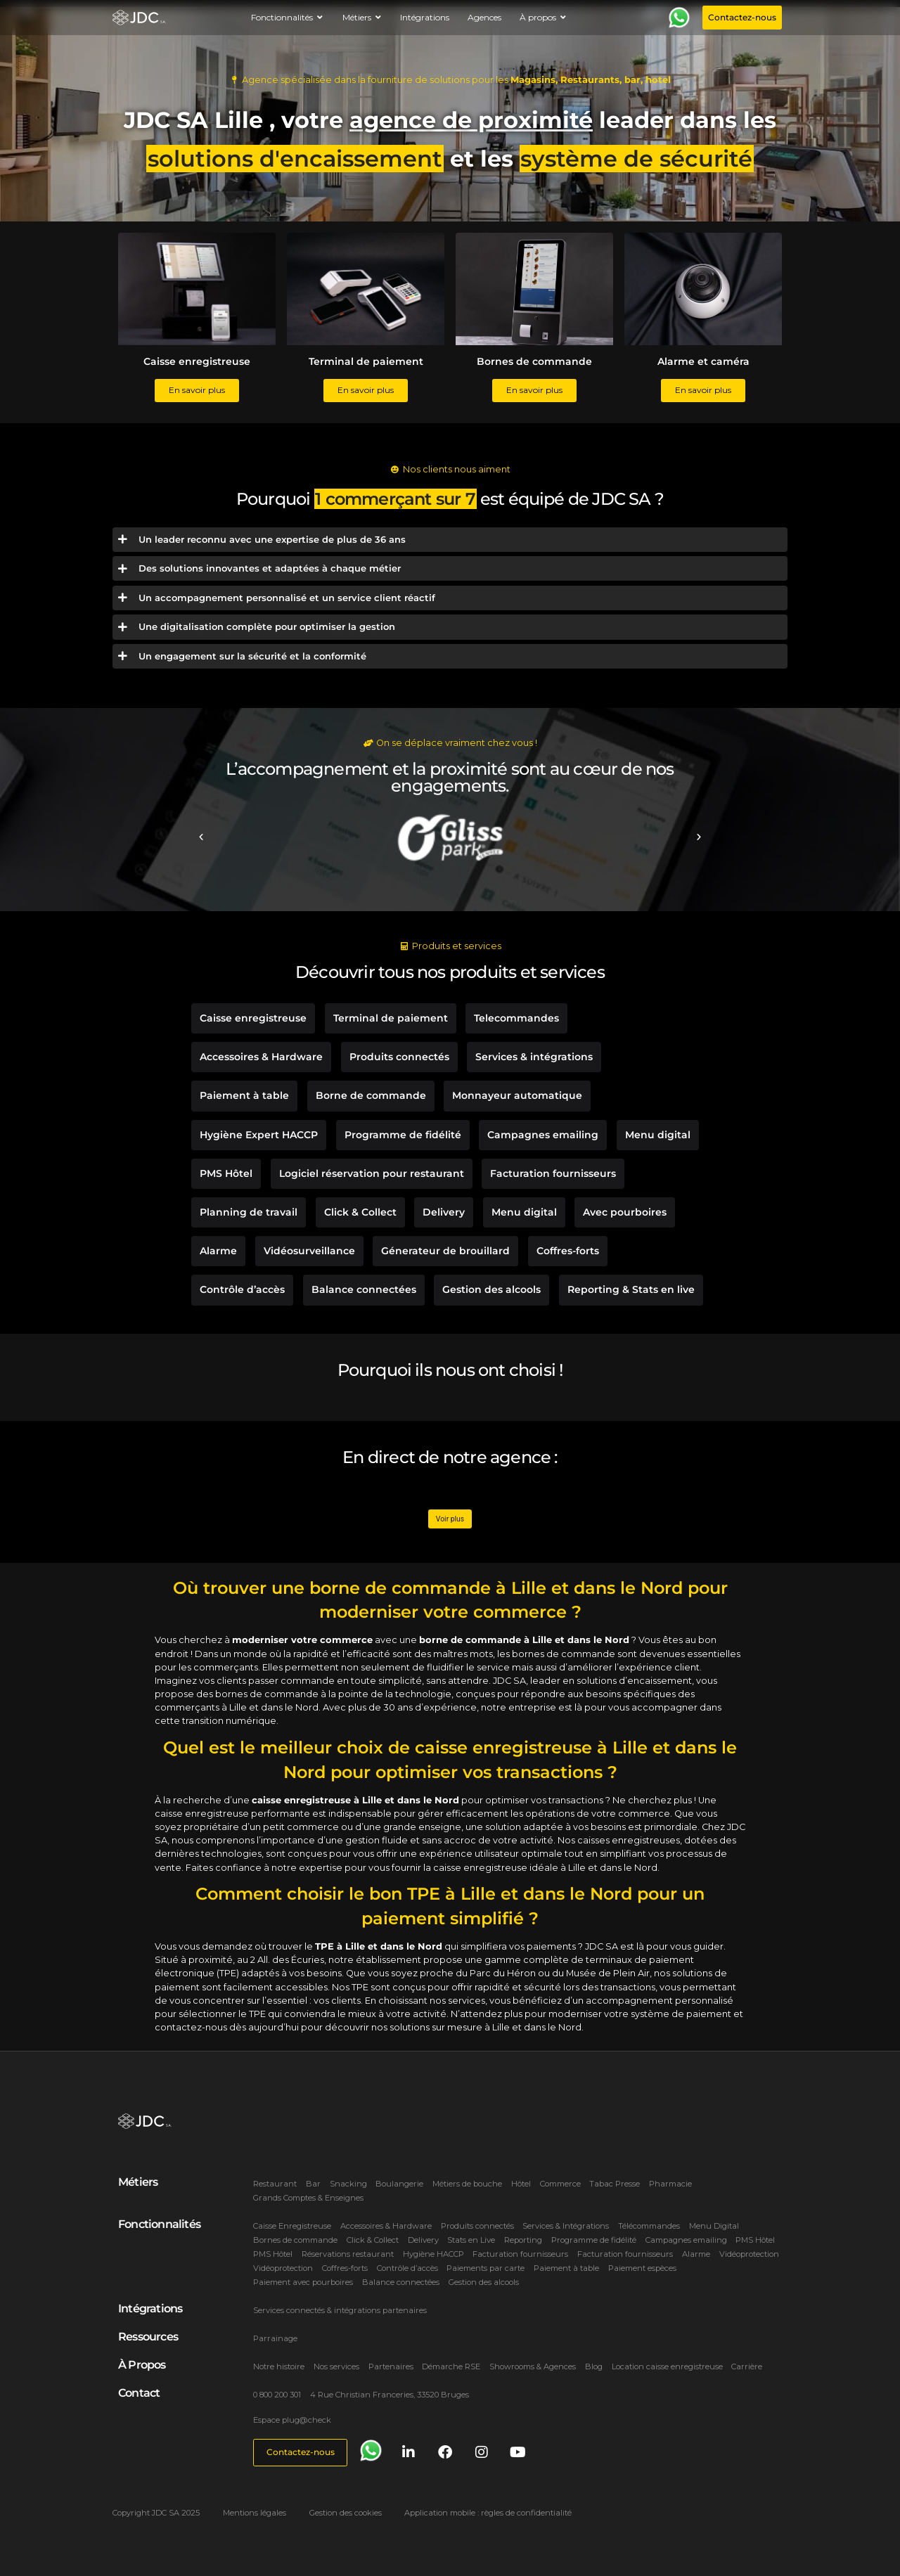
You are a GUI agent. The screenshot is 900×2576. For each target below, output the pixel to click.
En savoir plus (197, 390)
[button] (201, 837)
